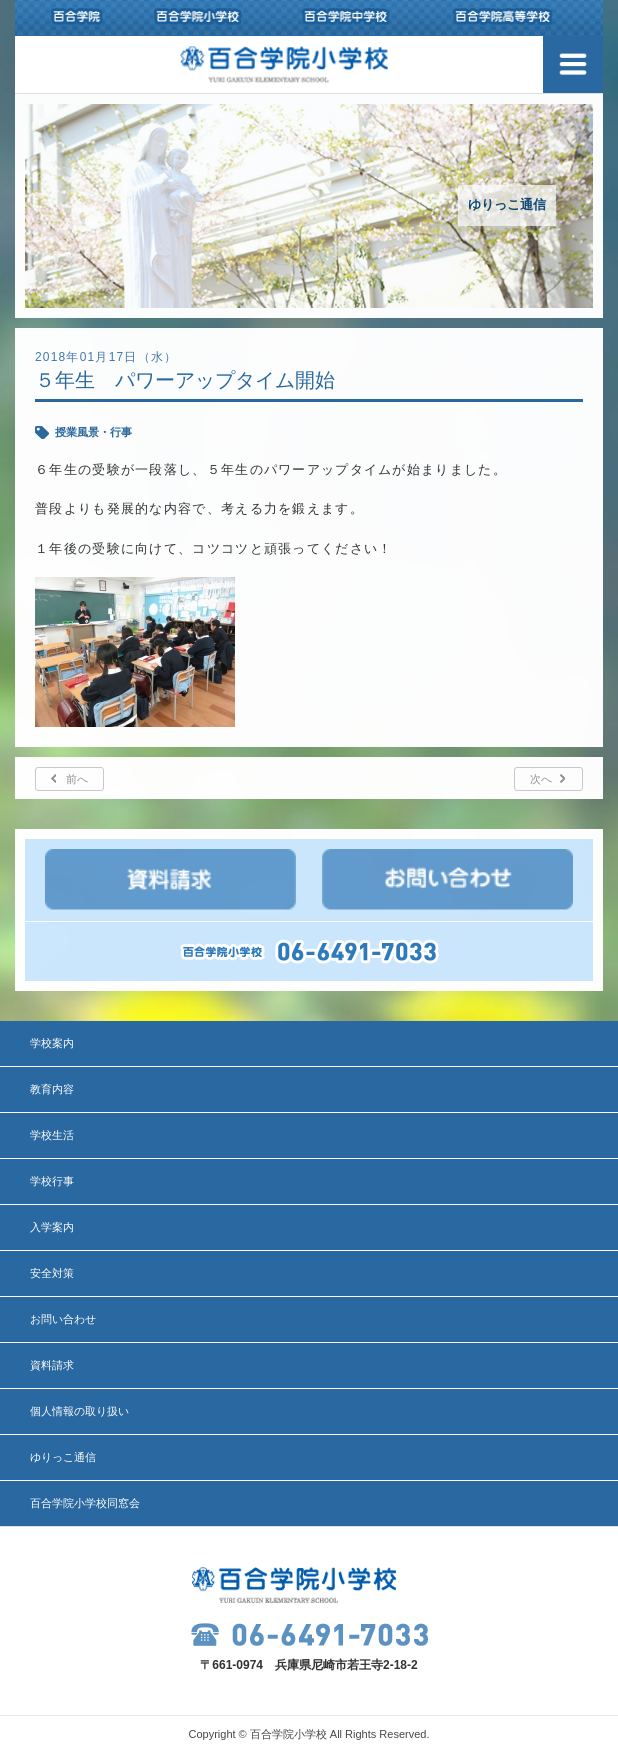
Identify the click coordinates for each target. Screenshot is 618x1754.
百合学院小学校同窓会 (85, 1503)
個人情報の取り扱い (79, 1411)
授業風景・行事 (93, 432)
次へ (541, 779)
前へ (77, 779)
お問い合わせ (63, 1319)
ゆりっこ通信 (63, 1457)
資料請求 (52, 1365)
